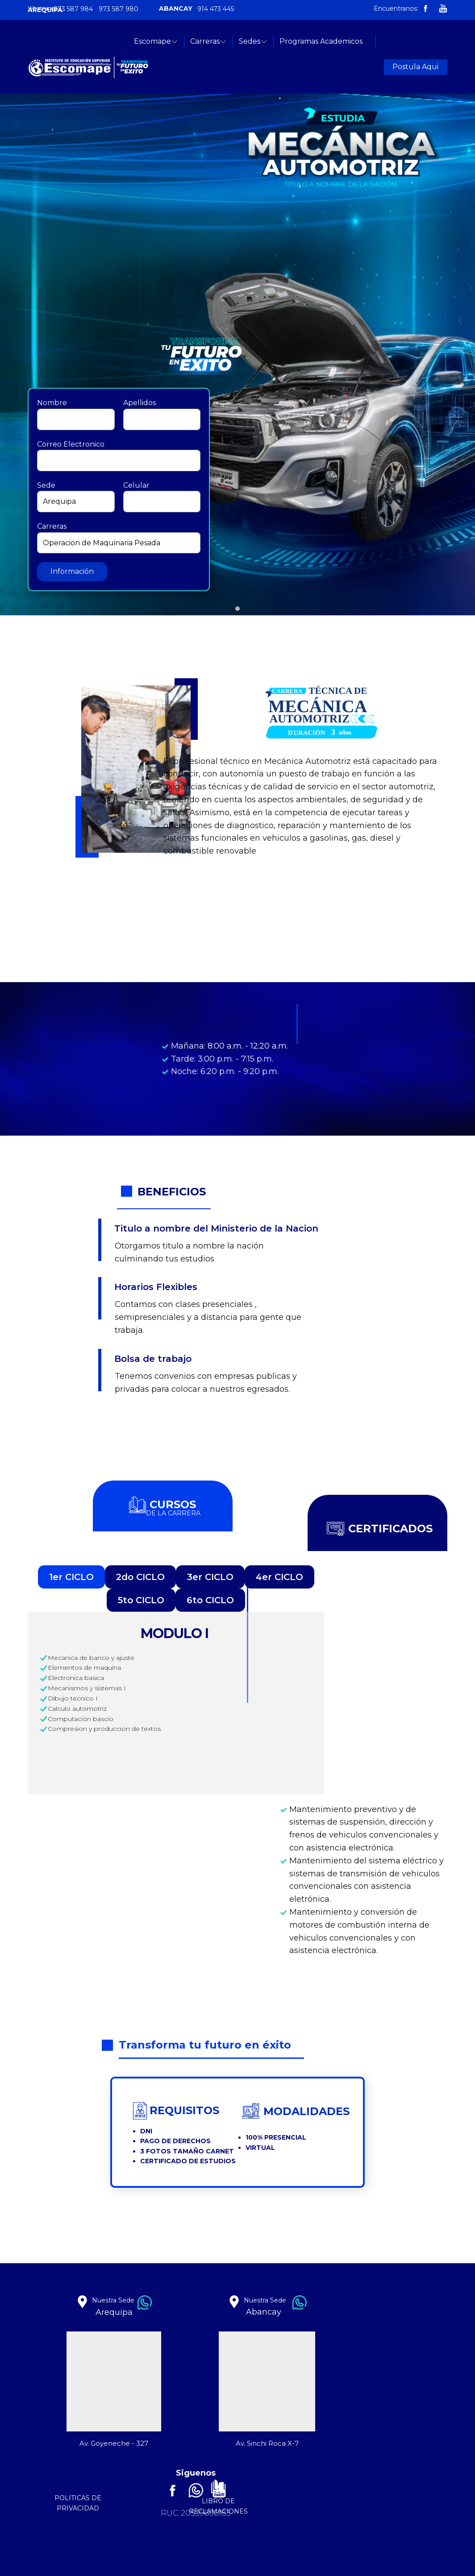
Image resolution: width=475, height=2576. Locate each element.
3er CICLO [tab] (210, 1577)
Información (72, 571)
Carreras (52, 526)
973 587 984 (73, 9)
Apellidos (139, 402)
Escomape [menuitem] (152, 41)
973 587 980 (118, 9)
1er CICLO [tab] (71, 1577)
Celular (136, 485)
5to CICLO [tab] (141, 1600)
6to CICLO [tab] (210, 1600)
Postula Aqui (415, 66)
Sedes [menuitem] (249, 41)
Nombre (52, 402)
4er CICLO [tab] (279, 1577)
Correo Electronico (70, 444)
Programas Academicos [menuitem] (320, 41)
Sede (46, 485)
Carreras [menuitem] (205, 41)
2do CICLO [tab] (140, 1577)
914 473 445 (215, 9)
